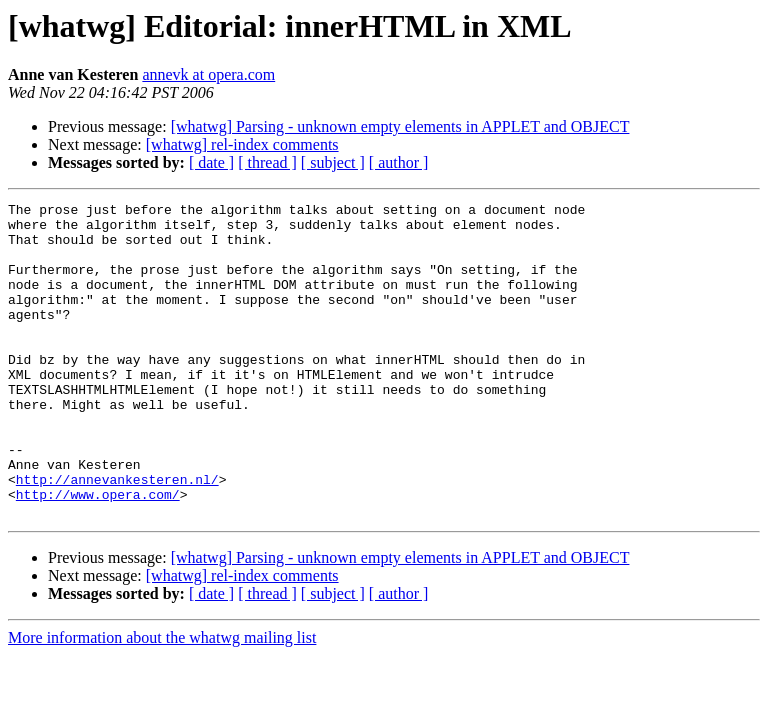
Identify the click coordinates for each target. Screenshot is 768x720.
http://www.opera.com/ (98, 554)
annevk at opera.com (208, 74)
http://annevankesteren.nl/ (117, 536)
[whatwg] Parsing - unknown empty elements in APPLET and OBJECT (400, 126)
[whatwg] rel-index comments (242, 144)
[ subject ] (333, 162)
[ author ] (399, 162)
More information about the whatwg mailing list (162, 700)
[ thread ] (267, 162)
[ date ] (211, 162)
